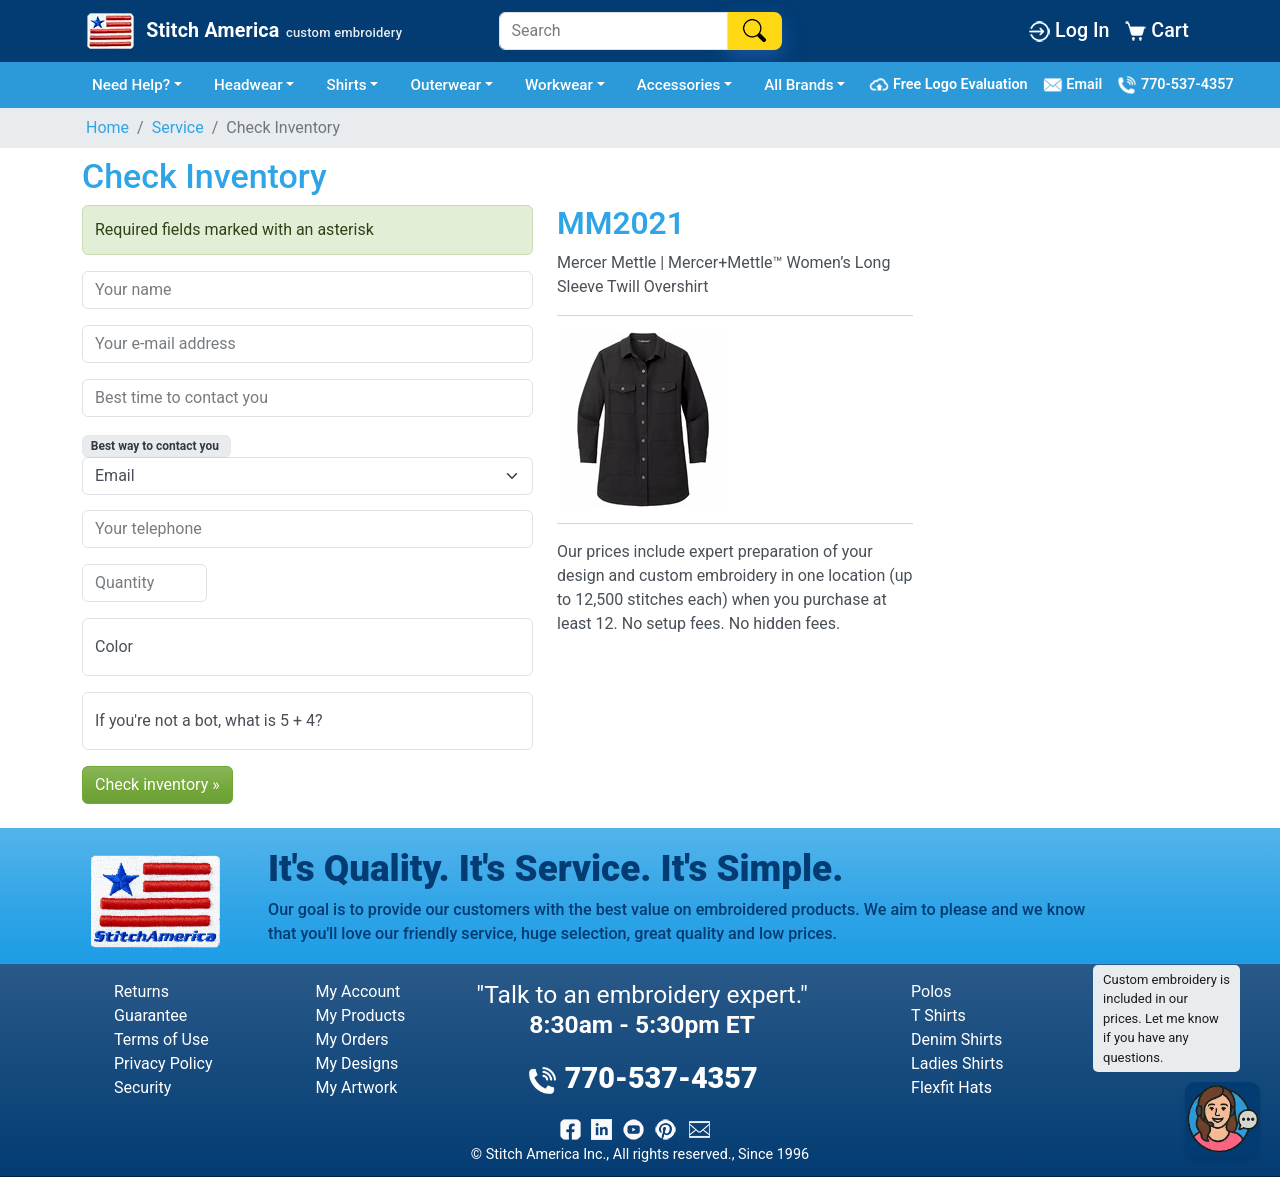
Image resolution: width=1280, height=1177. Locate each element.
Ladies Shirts (957, 1063)
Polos (931, 991)
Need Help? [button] (131, 85)
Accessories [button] (679, 85)
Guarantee (150, 1015)
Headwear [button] (248, 85)
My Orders (352, 1039)
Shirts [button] (346, 85)
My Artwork (357, 1087)
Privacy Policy (163, 1063)
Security (142, 1087)
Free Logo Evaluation (951, 85)
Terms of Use (161, 1039)
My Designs (357, 1063)
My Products (361, 1015)
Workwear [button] (559, 85)
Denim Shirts (956, 1039)
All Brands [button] (798, 85)
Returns (141, 991)
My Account (358, 991)
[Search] (613, 31)
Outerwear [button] (445, 85)
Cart (1156, 30)
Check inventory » (157, 784)
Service (178, 127)
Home (107, 127)
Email (1076, 85)
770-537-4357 (1175, 85)
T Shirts (938, 1015)
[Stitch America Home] (242, 31)
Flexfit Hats (951, 1087)
